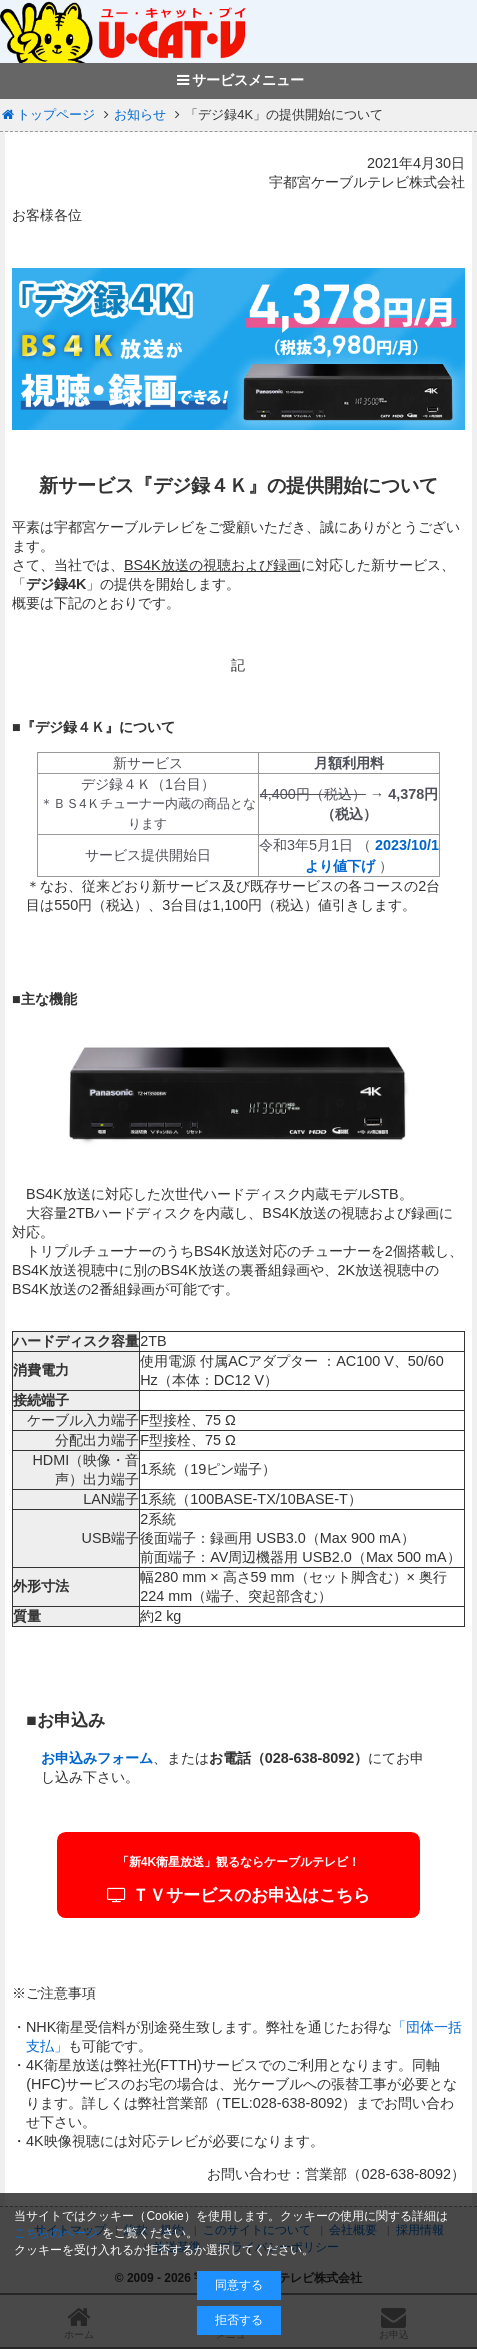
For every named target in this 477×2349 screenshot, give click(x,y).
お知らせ (140, 114)
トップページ (47, 114)
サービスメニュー (238, 80)
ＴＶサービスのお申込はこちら (239, 1879)
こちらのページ (56, 2233)
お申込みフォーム (97, 1758)
